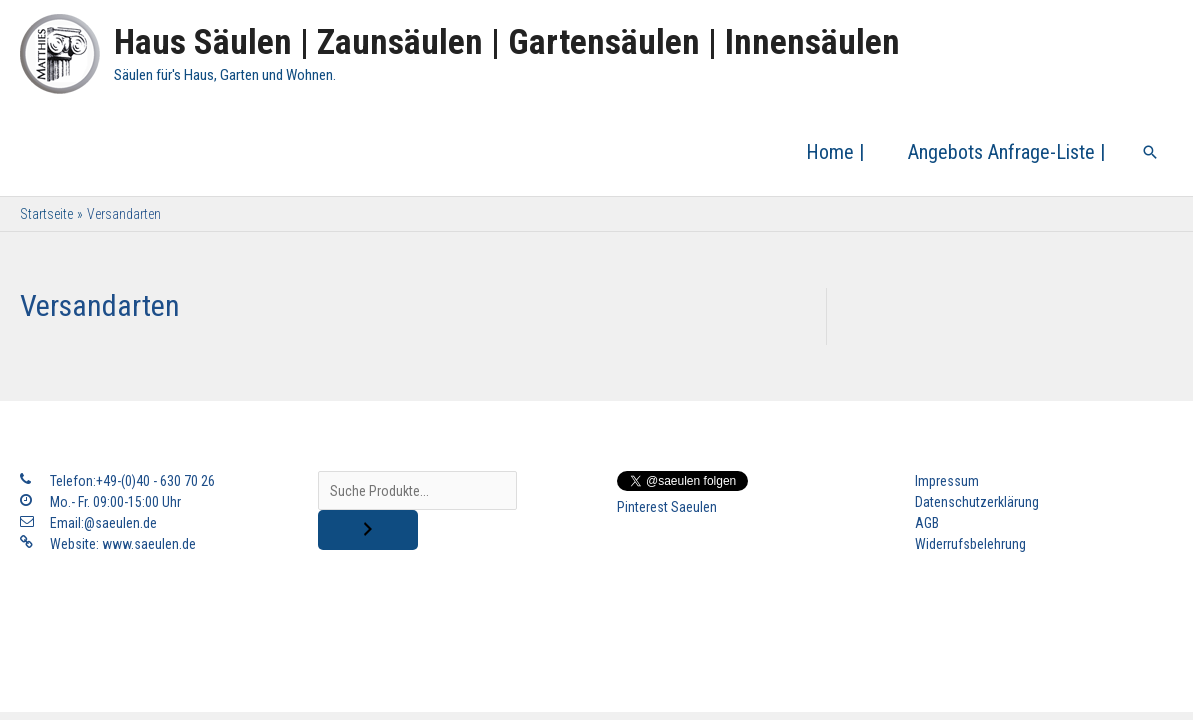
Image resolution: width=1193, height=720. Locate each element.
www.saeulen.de (149, 544)
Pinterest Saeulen (667, 507)
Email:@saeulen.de (103, 523)
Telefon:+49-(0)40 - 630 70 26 (132, 481)
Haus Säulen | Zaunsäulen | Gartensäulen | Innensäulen (507, 42)
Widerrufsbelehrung (970, 544)
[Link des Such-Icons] (1150, 152)
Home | (835, 152)
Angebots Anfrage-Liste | (1006, 152)
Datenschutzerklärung (977, 502)
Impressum (947, 481)
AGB (927, 523)
